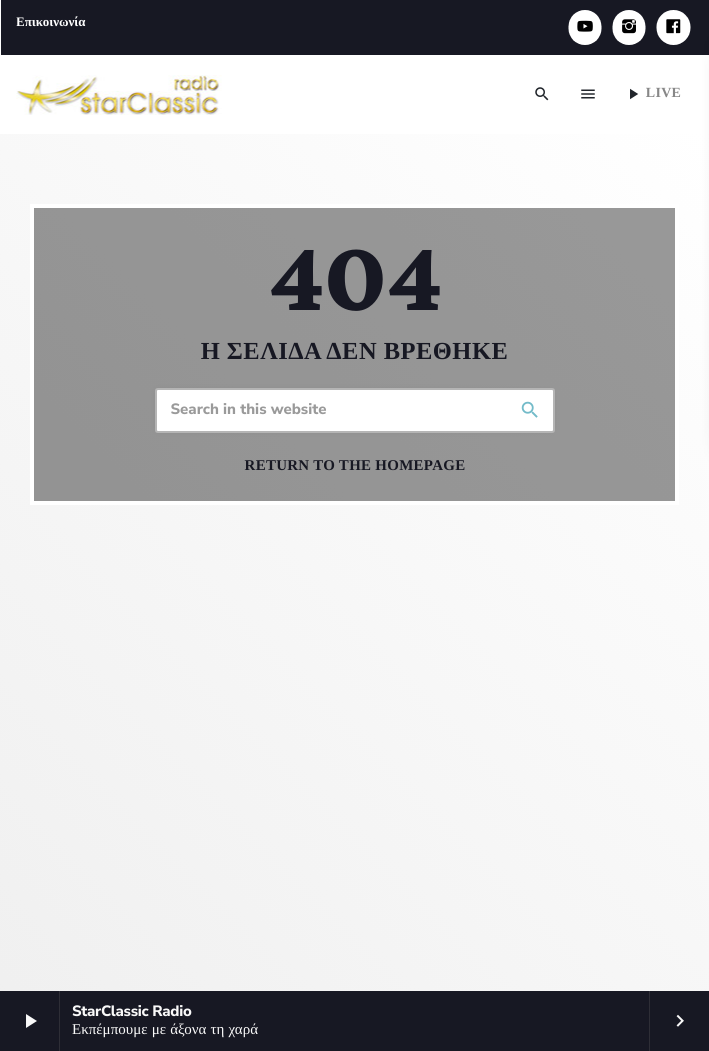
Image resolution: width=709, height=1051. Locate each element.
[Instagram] (629, 27)
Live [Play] (652, 94)
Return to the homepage (355, 466)
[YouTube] (585, 27)
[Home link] (118, 94)
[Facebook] (673, 27)
